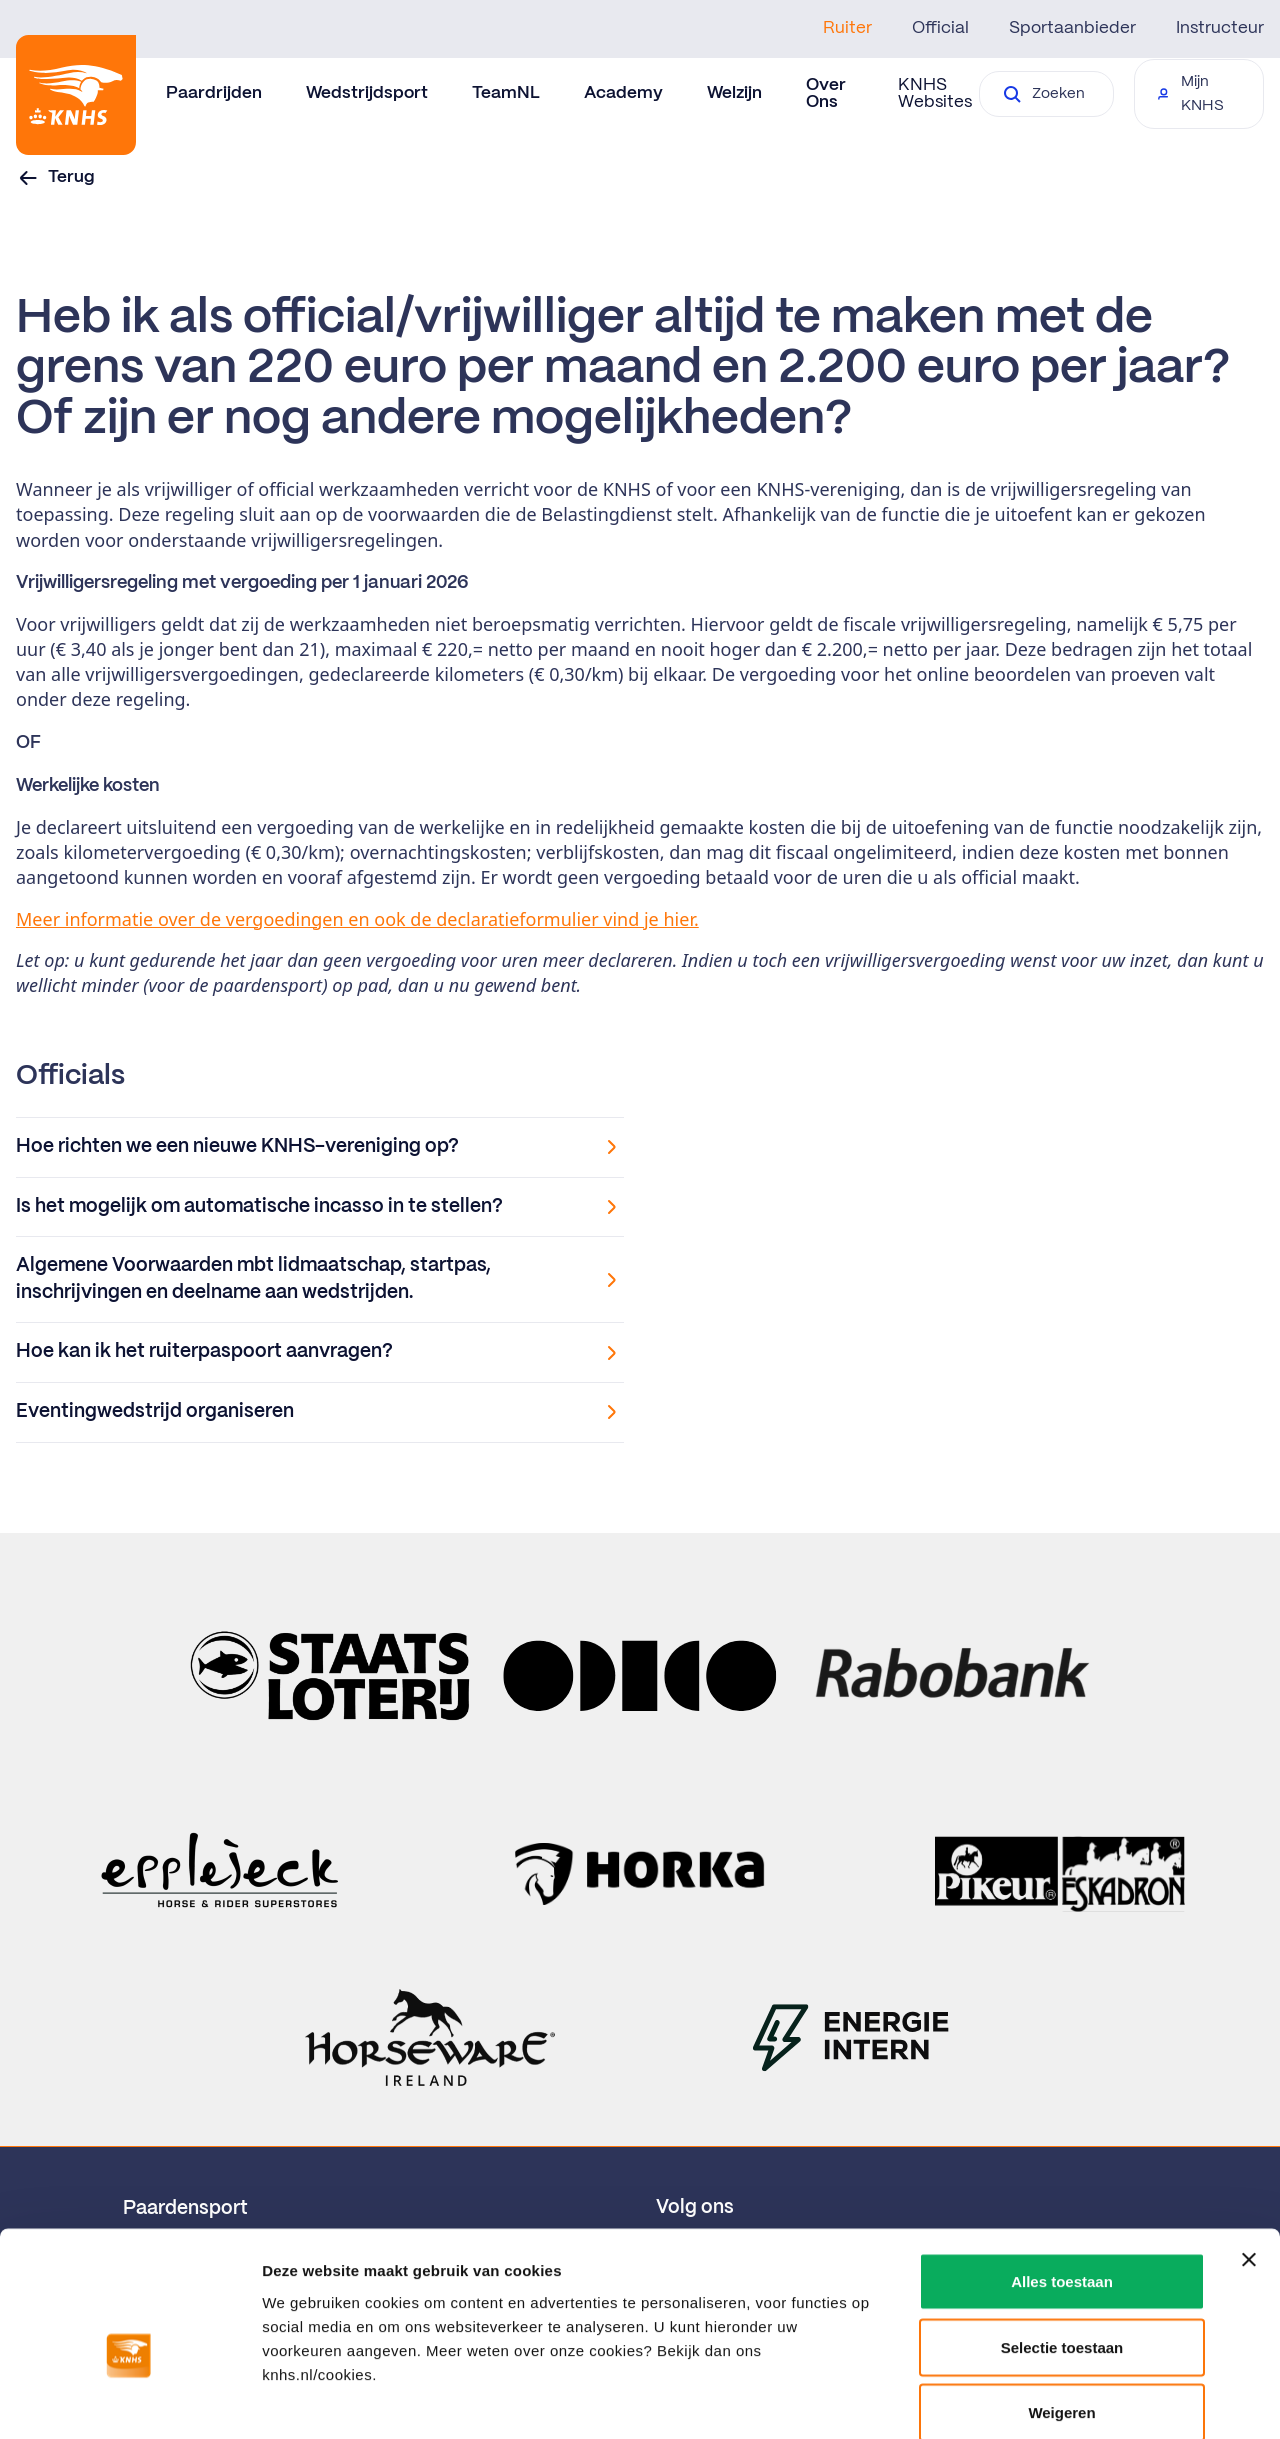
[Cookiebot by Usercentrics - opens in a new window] (129, 2400)
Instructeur (1220, 28)
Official (940, 28)
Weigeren (1061, 2307)
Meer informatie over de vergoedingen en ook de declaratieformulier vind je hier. (357, 919)
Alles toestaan (1062, 2176)
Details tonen (1080, 2399)
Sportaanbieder (1072, 28)
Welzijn (734, 93)
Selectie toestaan (1062, 2242)
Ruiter (847, 28)
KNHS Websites (935, 93)
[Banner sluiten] (1249, 2155)
